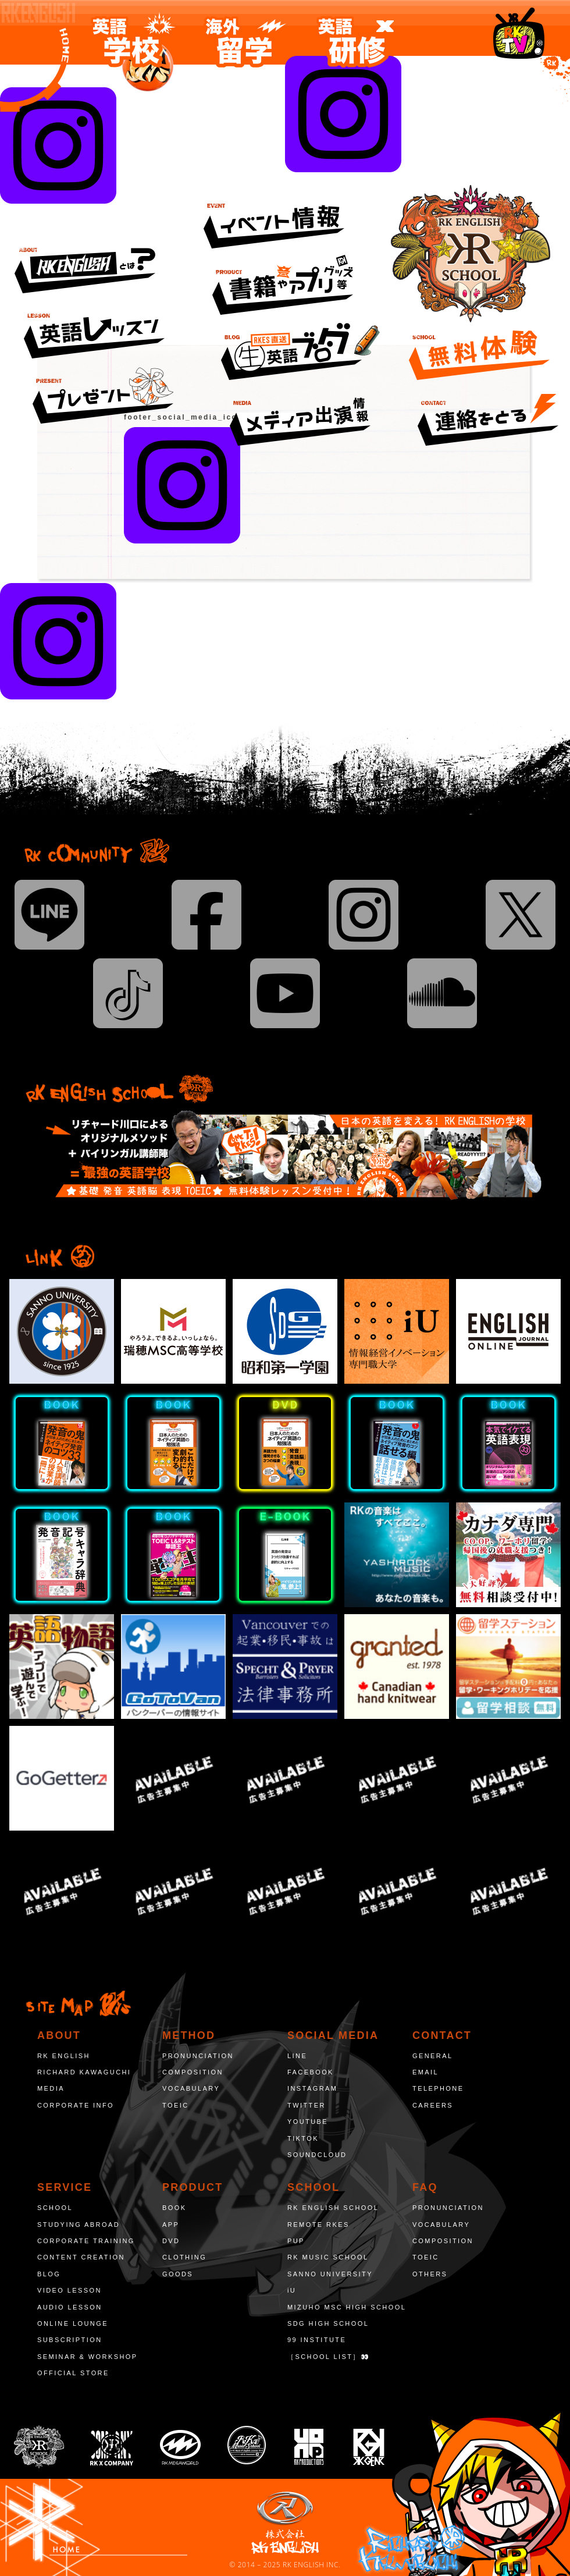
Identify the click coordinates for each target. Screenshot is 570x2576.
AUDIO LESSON (69, 2307)
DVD (171, 2240)
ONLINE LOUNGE (72, 2323)
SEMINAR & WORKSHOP (87, 2356)
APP (170, 2224)
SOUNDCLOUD (317, 2154)
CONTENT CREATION (81, 2257)
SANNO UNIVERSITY (330, 2274)
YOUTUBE (307, 2121)
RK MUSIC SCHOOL (328, 2257)
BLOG (48, 2274)
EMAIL (425, 2072)
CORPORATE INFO (75, 2105)
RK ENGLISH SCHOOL (333, 2207)
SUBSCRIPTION (69, 2339)
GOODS (177, 2274)
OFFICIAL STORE (73, 2372)
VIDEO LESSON (69, 2290)
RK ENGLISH (63, 2055)
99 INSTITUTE (316, 2339)
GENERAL (432, 2055)
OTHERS (429, 2274)
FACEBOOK (310, 2072)
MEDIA (51, 2088)
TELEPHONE (438, 2088)
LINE (297, 2055)
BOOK (174, 2207)
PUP (296, 2240)
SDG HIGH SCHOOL (328, 2323)
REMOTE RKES (318, 2224)
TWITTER (306, 2105)
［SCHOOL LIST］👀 (328, 2356)
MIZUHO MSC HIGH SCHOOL (346, 2307)
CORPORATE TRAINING (86, 2240)
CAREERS (432, 2105)
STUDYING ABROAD (78, 2224)
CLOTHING (184, 2257)
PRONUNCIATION (198, 2055)
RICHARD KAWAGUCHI (84, 2072)
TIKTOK (303, 2138)
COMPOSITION (192, 2072)
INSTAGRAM (312, 2088)
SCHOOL (55, 2207)
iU (291, 2290)
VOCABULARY (191, 2088)
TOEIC (175, 2105)
